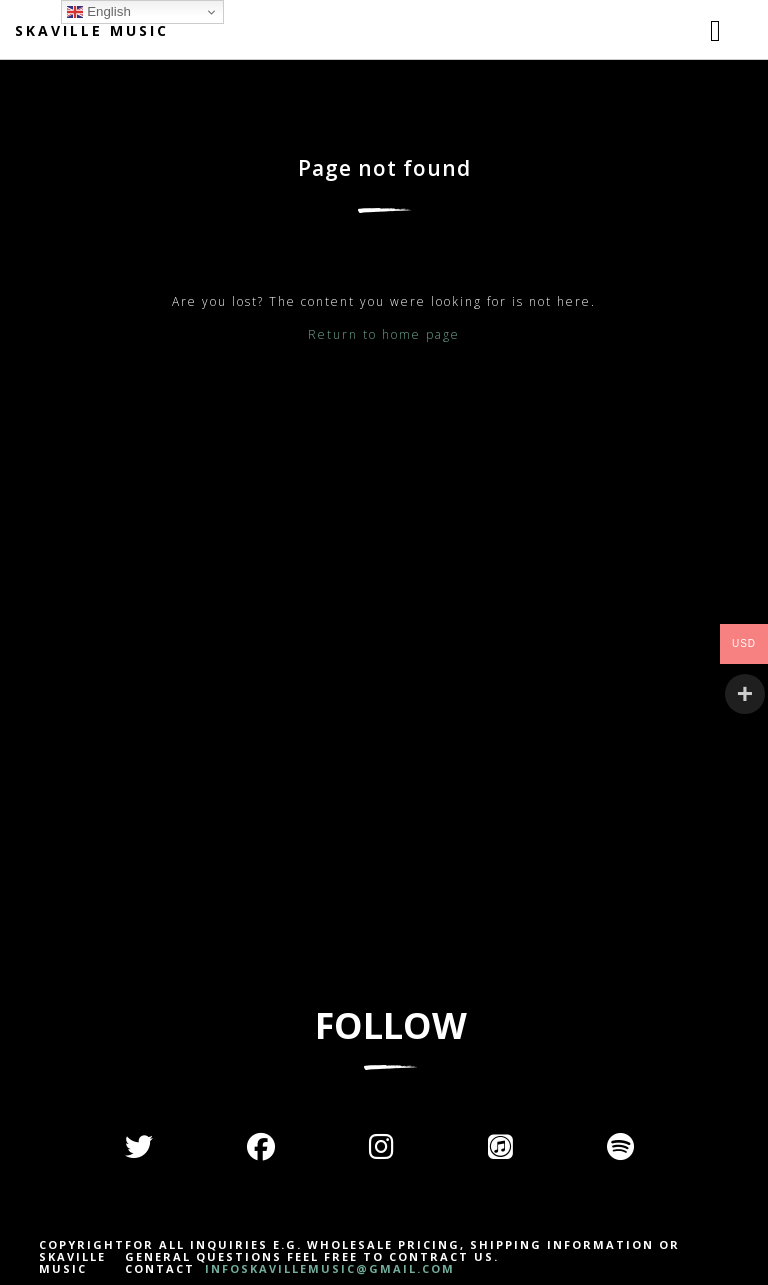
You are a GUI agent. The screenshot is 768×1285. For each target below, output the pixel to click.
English (98, 12)
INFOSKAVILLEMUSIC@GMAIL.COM (327, 1268)
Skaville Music (92, 30)
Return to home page (384, 334)
